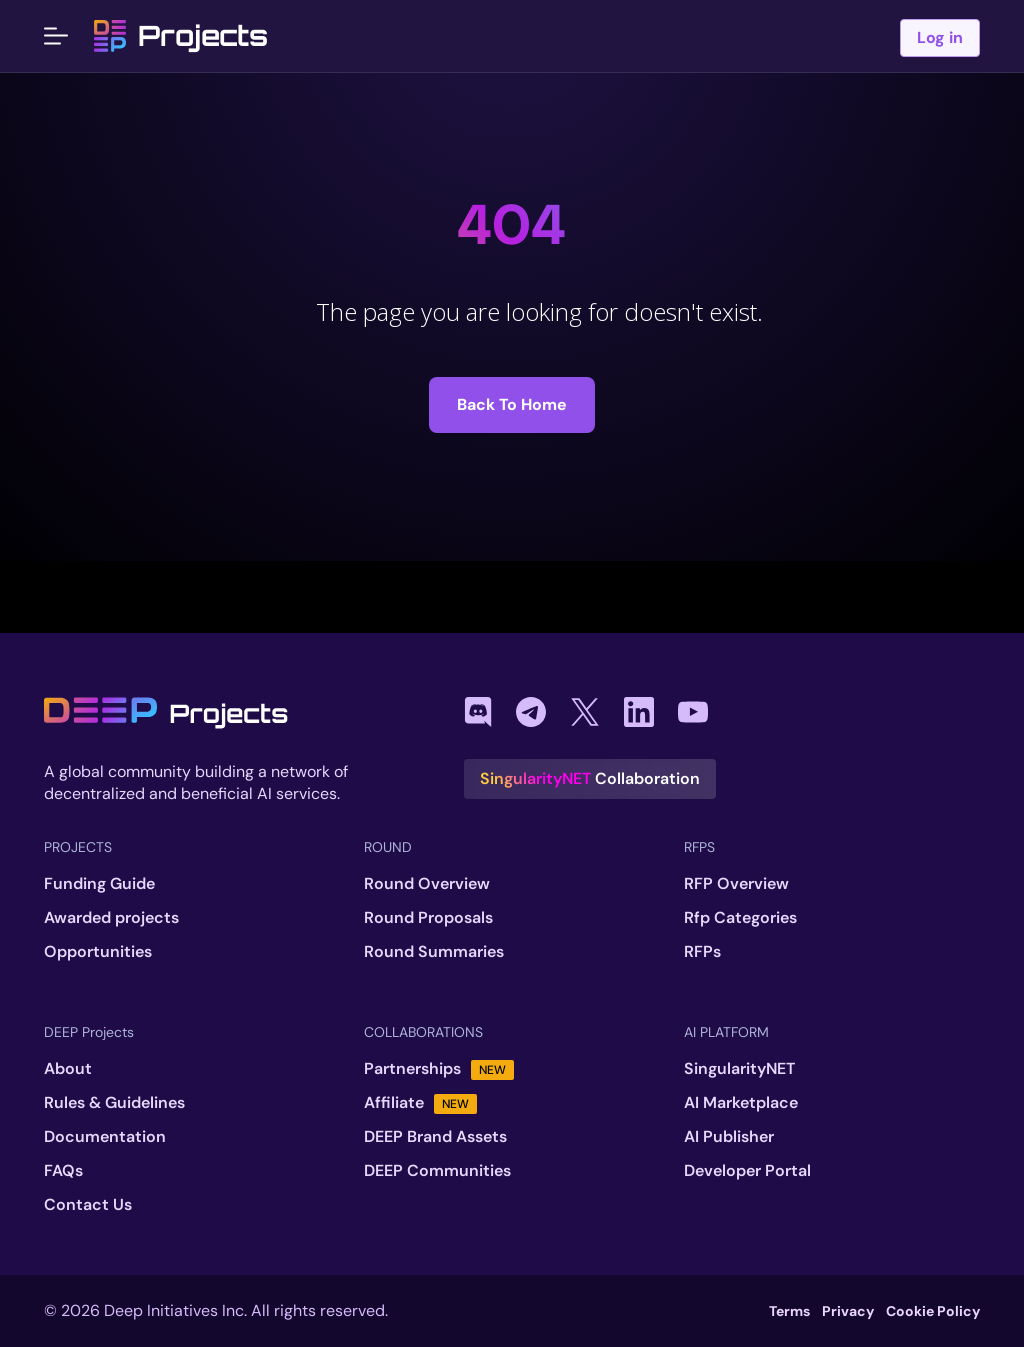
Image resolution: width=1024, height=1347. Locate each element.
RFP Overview (736, 884)
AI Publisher (729, 1137)
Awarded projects (111, 918)
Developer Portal (747, 1171)
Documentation (105, 1137)
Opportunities (98, 952)
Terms (789, 1311)
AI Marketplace (741, 1103)
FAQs (63, 1171)
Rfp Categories (740, 918)
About (68, 1069)
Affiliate (420, 1103)
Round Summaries (434, 952)
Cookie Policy (933, 1311)
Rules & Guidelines (114, 1103)
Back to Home (512, 404)
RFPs (702, 952)
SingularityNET (739, 1069)
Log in (940, 37)
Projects (181, 36)
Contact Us (88, 1205)
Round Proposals (428, 918)
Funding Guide (99, 884)
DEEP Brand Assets (435, 1137)
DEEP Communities (437, 1171)
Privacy (848, 1311)
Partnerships (439, 1069)
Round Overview (427, 884)
